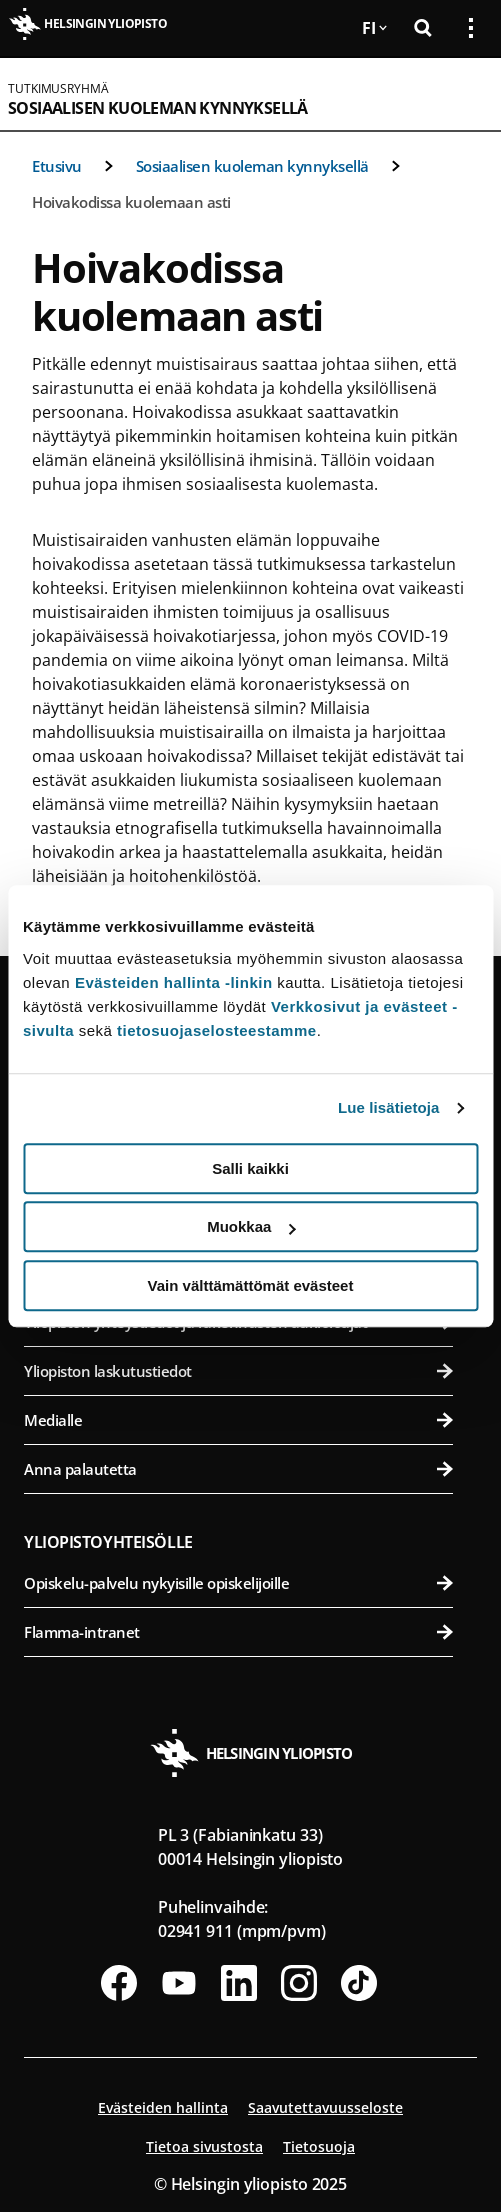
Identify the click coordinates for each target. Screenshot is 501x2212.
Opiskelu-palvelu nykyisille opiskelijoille (238, 1583)
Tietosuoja (319, 2146)
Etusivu (57, 166)
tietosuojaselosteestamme (217, 1030)
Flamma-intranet (238, 1632)
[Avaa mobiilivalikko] (463, 94)
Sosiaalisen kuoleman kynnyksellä (158, 108)
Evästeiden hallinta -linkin (174, 982)
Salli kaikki (250, 1168)
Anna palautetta (238, 1469)
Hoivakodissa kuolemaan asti (131, 202)
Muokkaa (251, 1226)
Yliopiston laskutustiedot (238, 1371)
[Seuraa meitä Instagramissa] (299, 1983)
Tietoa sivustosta (204, 2146)
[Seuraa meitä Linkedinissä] (239, 1983)
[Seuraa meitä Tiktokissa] (359, 1983)
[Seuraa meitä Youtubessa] (179, 1983)
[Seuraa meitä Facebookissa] (119, 1983)
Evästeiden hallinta (163, 2107)
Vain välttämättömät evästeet (251, 1285)
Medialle (238, 1420)
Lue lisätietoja (389, 1107)
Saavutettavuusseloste (325, 2107)
